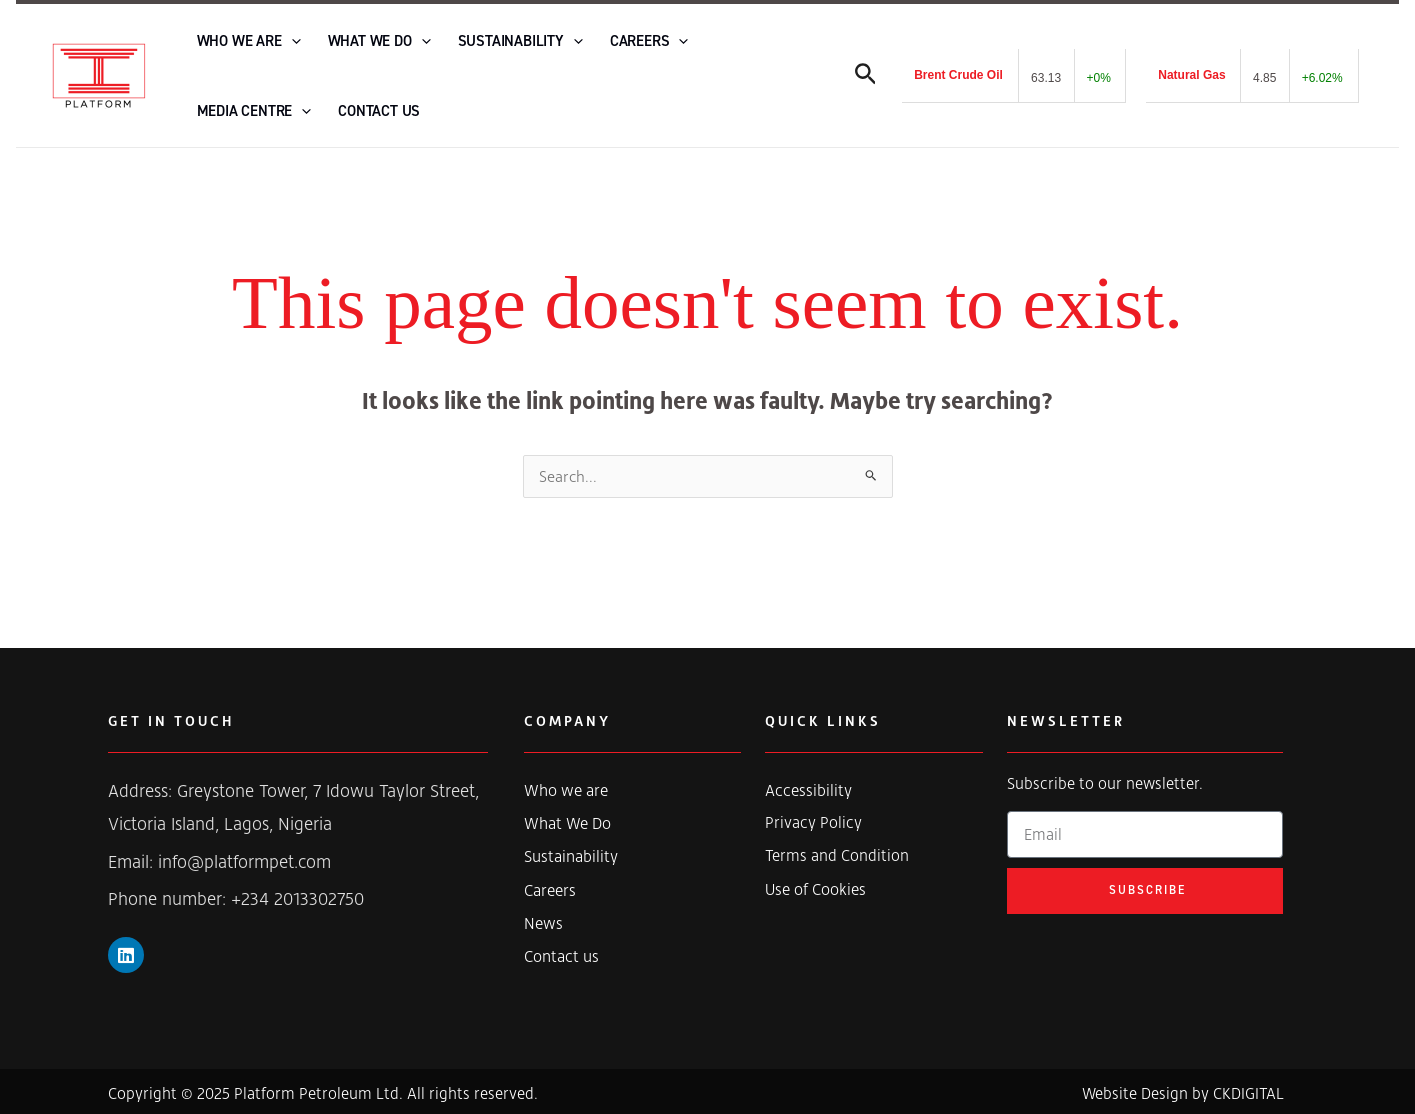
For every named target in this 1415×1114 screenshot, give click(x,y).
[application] (284, 39)
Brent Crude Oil (958, 73)
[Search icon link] (866, 76)
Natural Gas (1191, 73)
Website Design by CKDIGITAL (1183, 1090)
